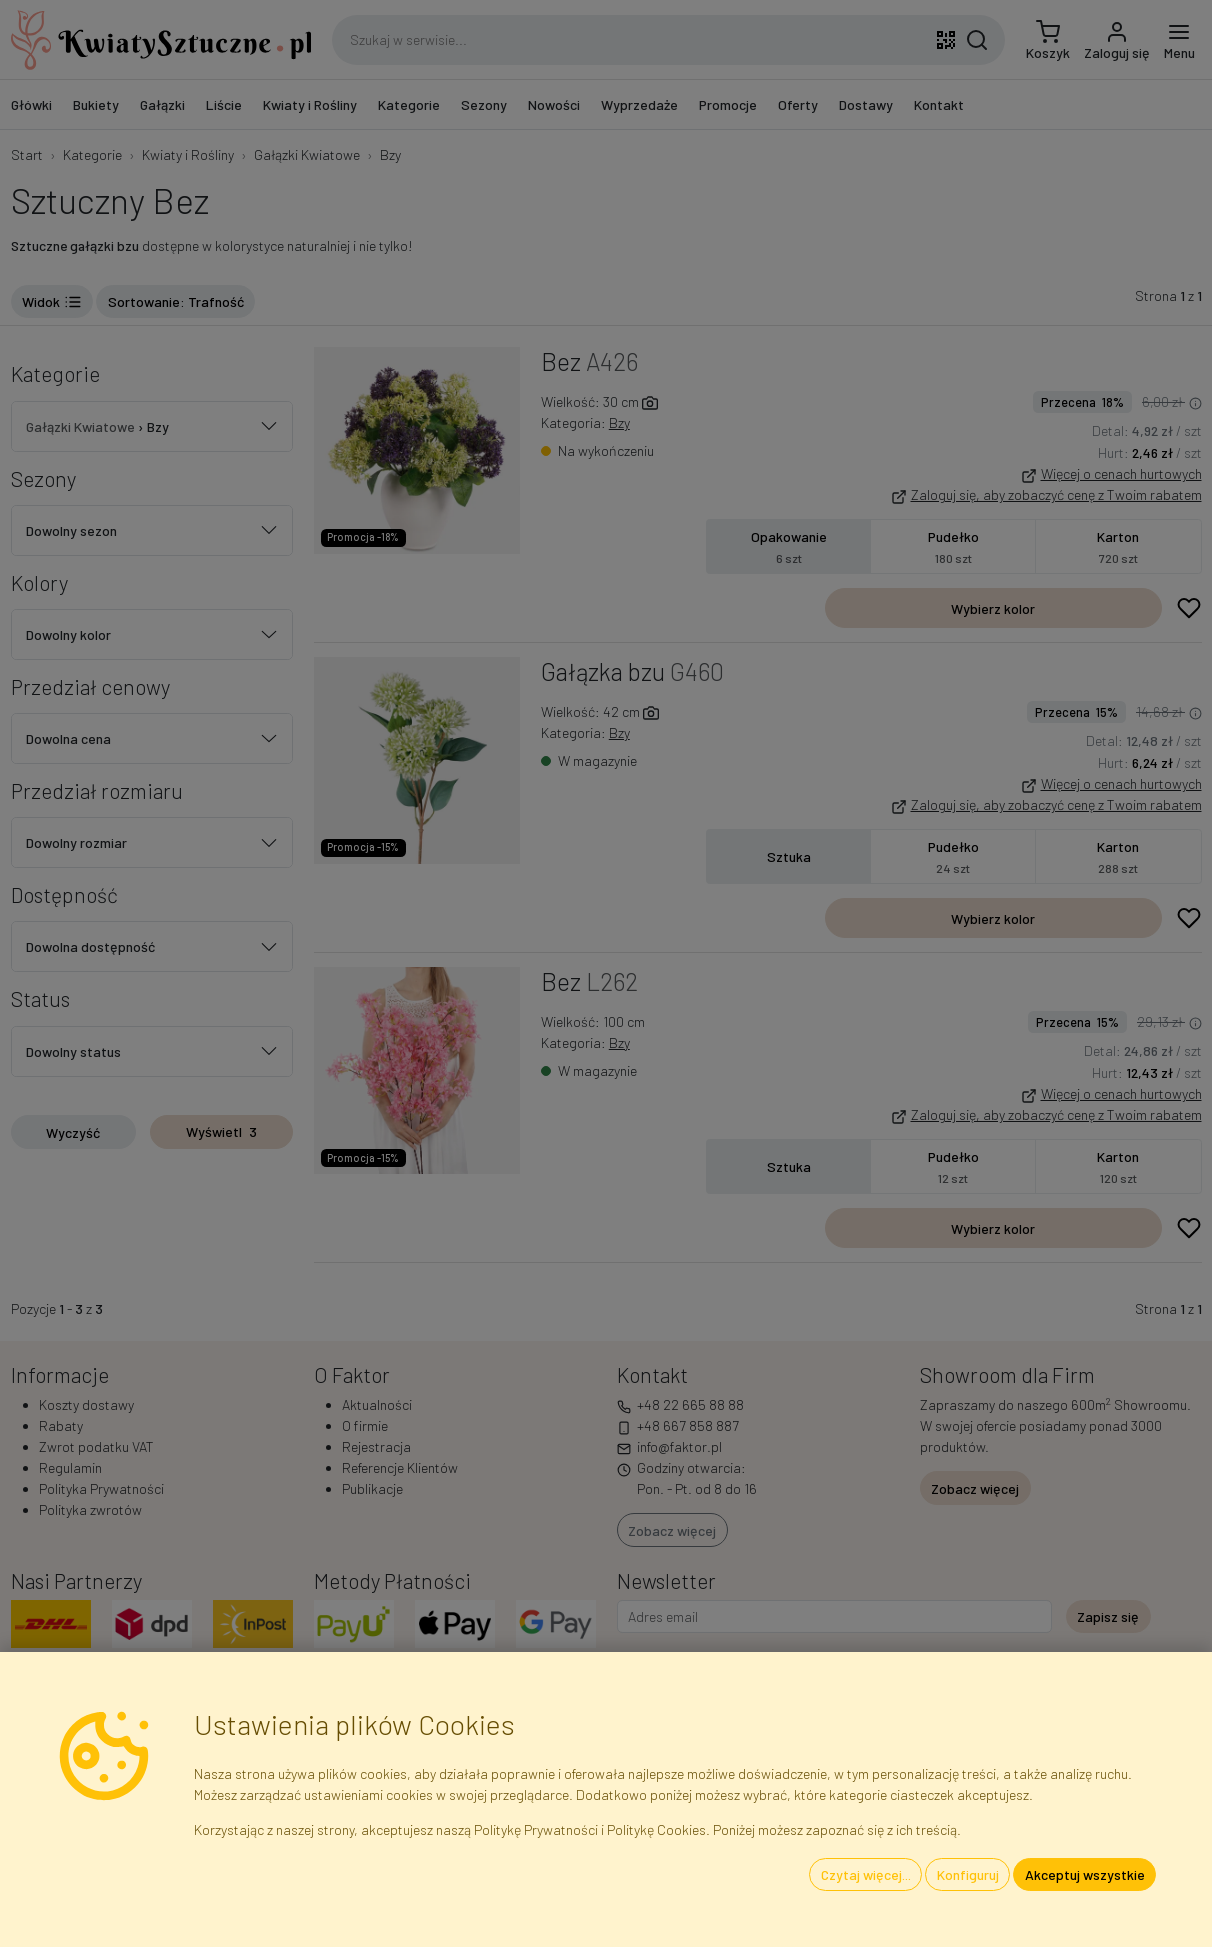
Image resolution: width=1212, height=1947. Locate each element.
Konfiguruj (968, 1874)
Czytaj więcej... (866, 1874)
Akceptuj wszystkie (1085, 1874)
